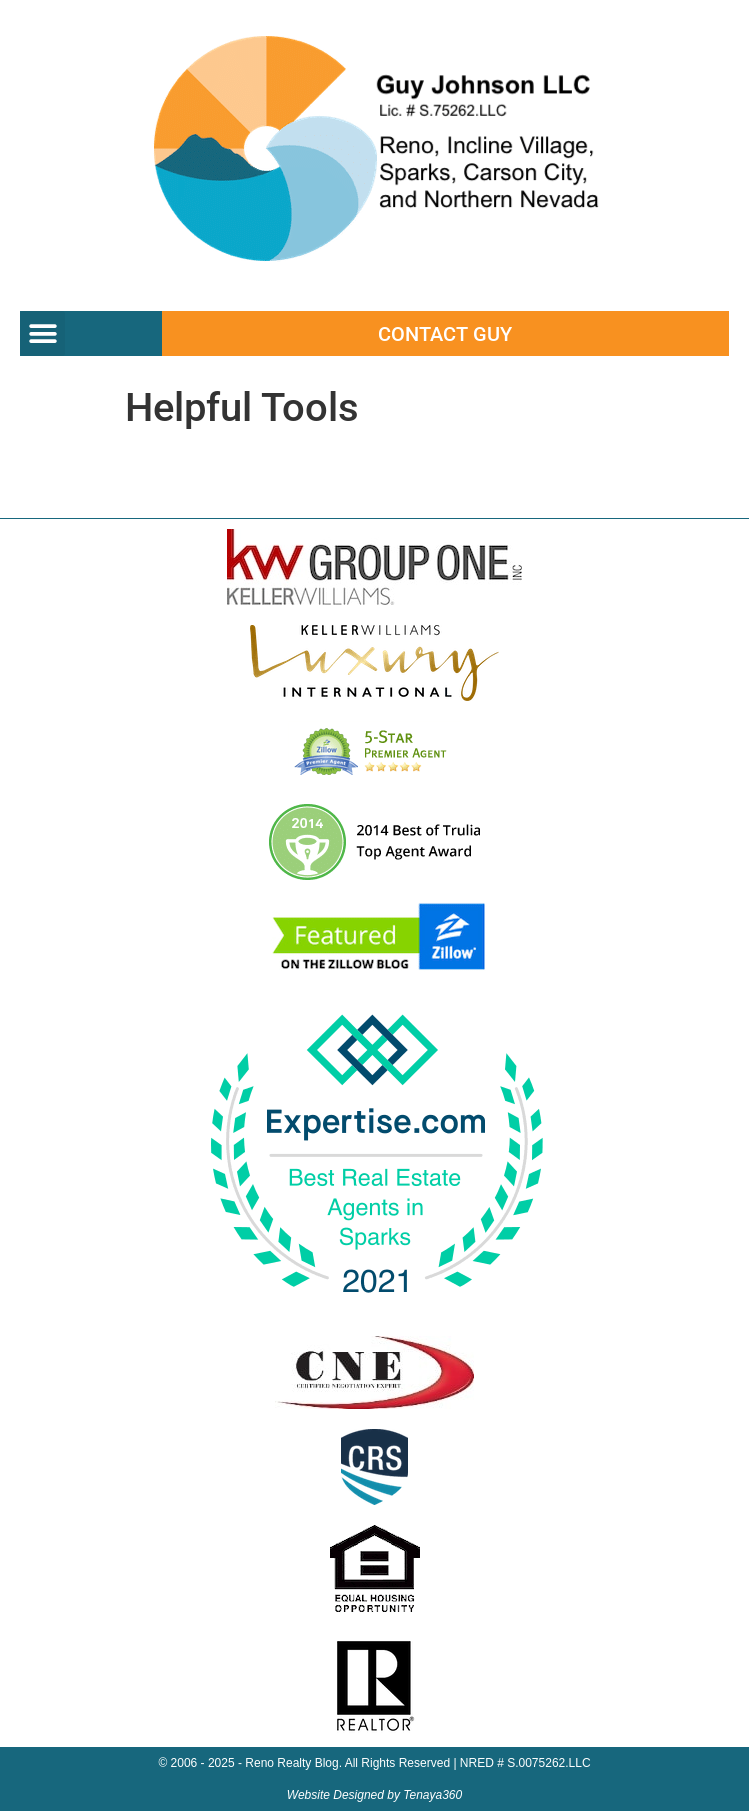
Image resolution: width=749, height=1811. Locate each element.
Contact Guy (445, 334)
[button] (42, 333)
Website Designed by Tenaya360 (374, 1795)
